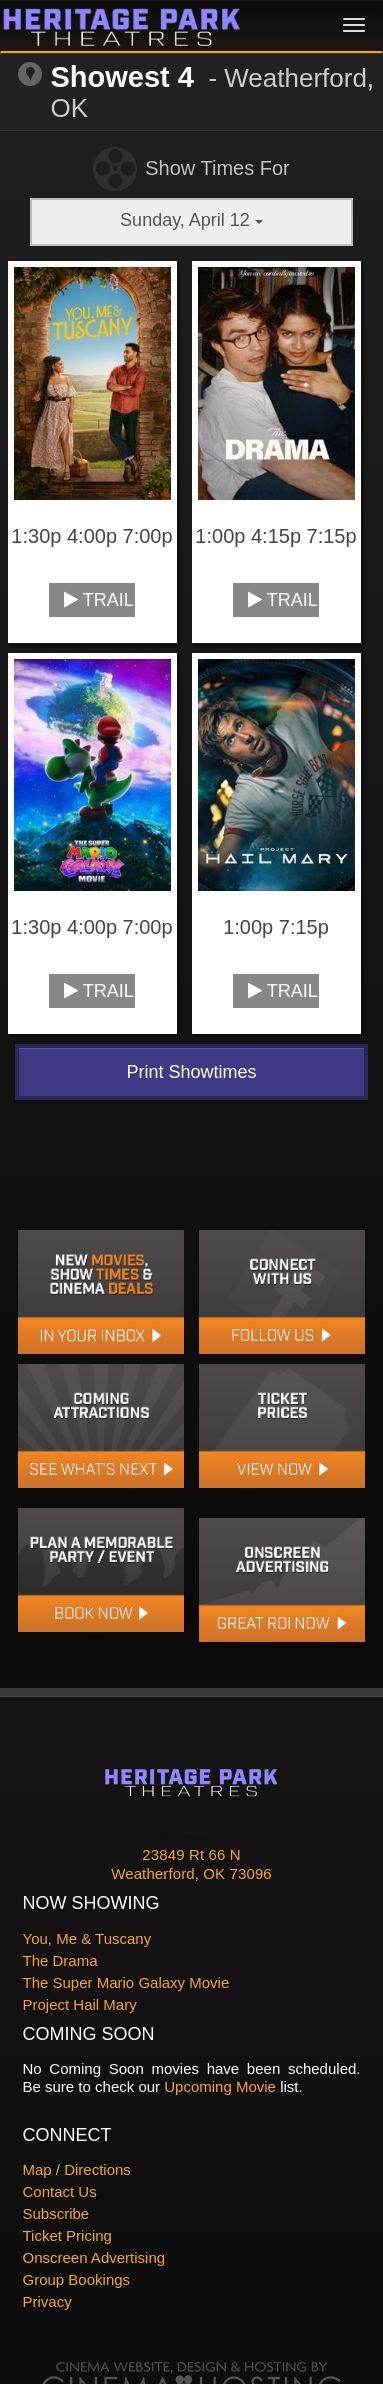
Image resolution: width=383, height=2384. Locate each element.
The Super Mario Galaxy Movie (126, 1982)
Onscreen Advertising (94, 2257)
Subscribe (56, 2213)
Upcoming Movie (220, 2086)
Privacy (47, 2301)
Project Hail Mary (80, 2004)
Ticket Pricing (67, 2235)
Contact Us (60, 2191)
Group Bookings (77, 2279)
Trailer (99, 600)
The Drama (60, 1960)
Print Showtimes (191, 1072)
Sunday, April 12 (191, 220)
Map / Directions (77, 2169)
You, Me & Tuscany (87, 1938)
